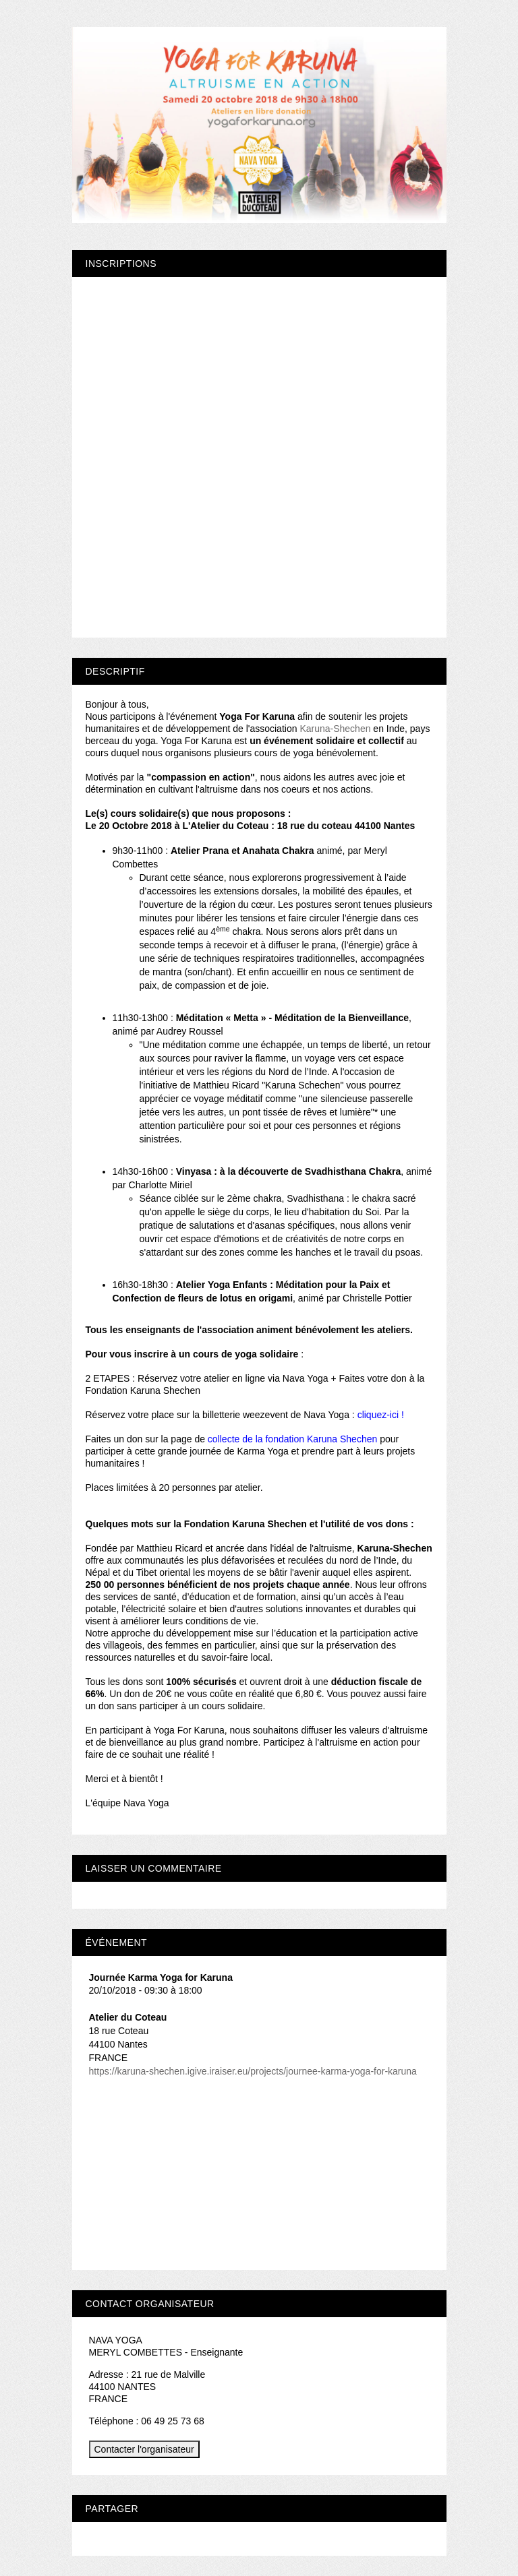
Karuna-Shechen (334, 728)
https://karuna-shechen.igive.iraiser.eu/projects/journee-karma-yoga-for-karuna (253, 2071)
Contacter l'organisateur (144, 2449)
